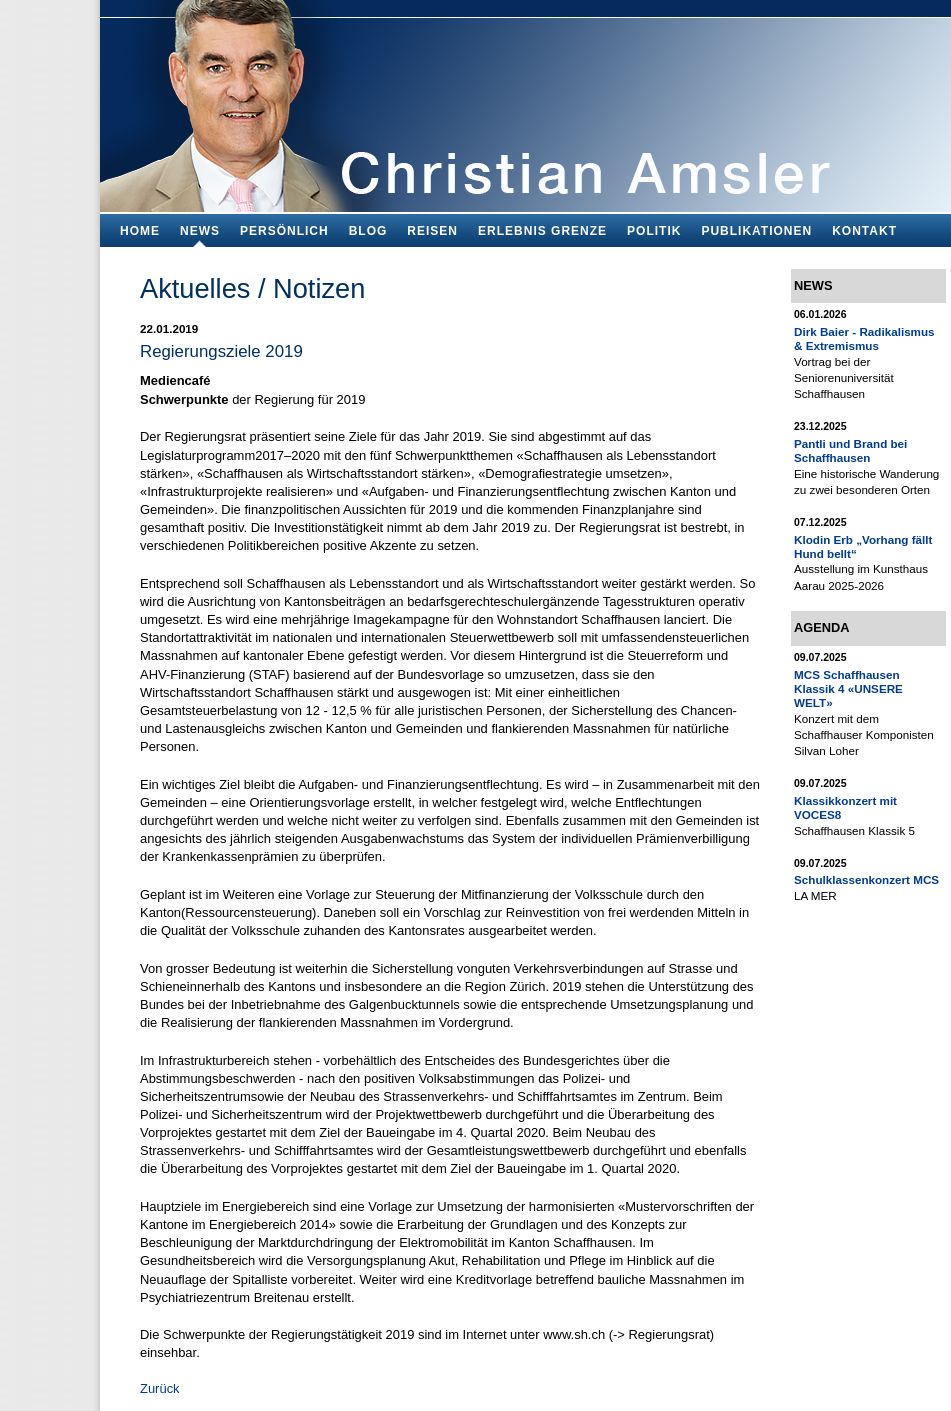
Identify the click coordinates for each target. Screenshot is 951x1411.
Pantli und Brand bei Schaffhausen (850, 450)
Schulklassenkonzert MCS (866, 879)
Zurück (160, 1388)
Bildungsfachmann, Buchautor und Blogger (525, 100)
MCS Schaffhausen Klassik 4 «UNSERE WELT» (848, 689)
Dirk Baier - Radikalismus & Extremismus (864, 338)
